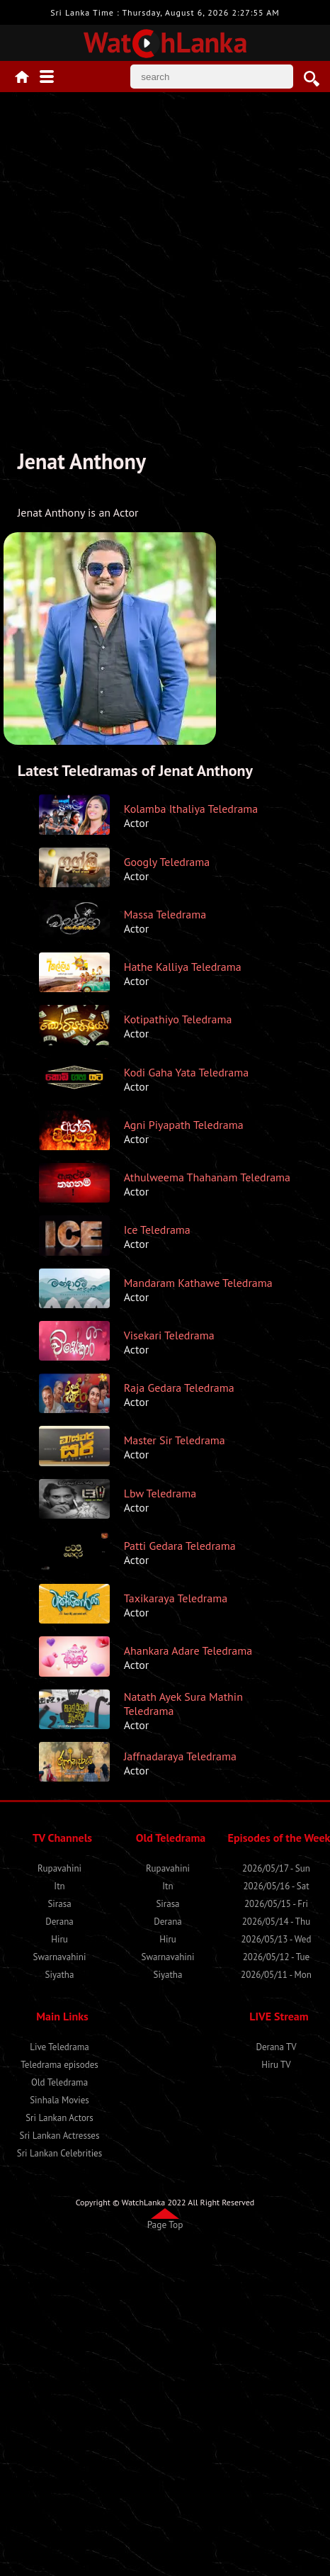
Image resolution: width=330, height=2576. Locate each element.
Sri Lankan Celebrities (59, 2483)
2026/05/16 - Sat (276, 2216)
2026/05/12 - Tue (276, 2287)
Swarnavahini (59, 2287)
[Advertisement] (165, 264)
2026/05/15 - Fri (276, 2234)
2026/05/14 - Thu (276, 2252)
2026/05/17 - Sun (276, 2199)
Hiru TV (275, 2395)
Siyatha (59, 2305)
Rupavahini (59, 2199)
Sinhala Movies (59, 2430)
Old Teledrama (59, 2413)
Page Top (165, 2554)
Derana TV (276, 2377)
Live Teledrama (59, 2377)
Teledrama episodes (59, 2395)
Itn (59, 2216)
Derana (59, 2252)
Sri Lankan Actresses (60, 2466)
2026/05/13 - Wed (276, 2269)
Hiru (59, 2269)
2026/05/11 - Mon (276, 2305)
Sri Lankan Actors (59, 2448)
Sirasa (59, 2234)
